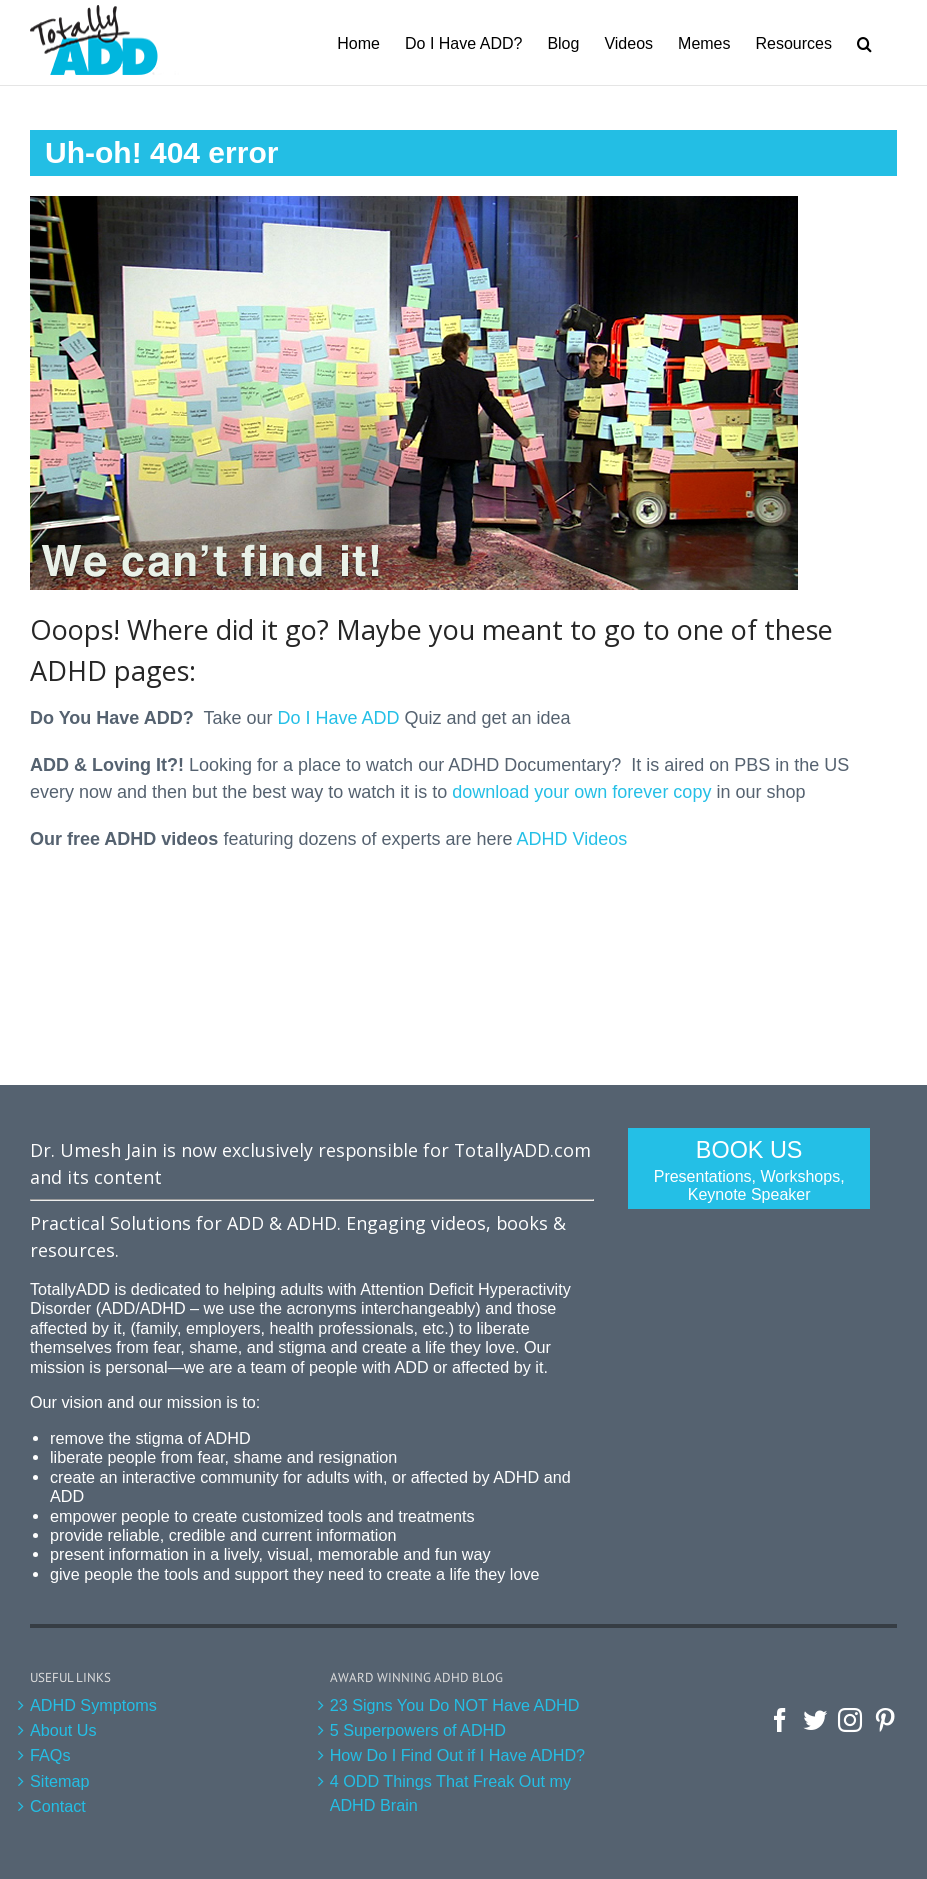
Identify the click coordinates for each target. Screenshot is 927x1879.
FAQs (50, 1755)
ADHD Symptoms (93, 1705)
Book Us (749, 1170)
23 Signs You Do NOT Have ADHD (455, 1705)
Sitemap (59, 1781)
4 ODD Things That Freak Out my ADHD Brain (450, 1793)
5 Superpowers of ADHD (418, 1730)
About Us (63, 1730)
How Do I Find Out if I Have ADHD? (458, 1755)
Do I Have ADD (338, 718)
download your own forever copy (581, 792)
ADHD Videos (572, 839)
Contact (58, 1806)
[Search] (864, 42)
